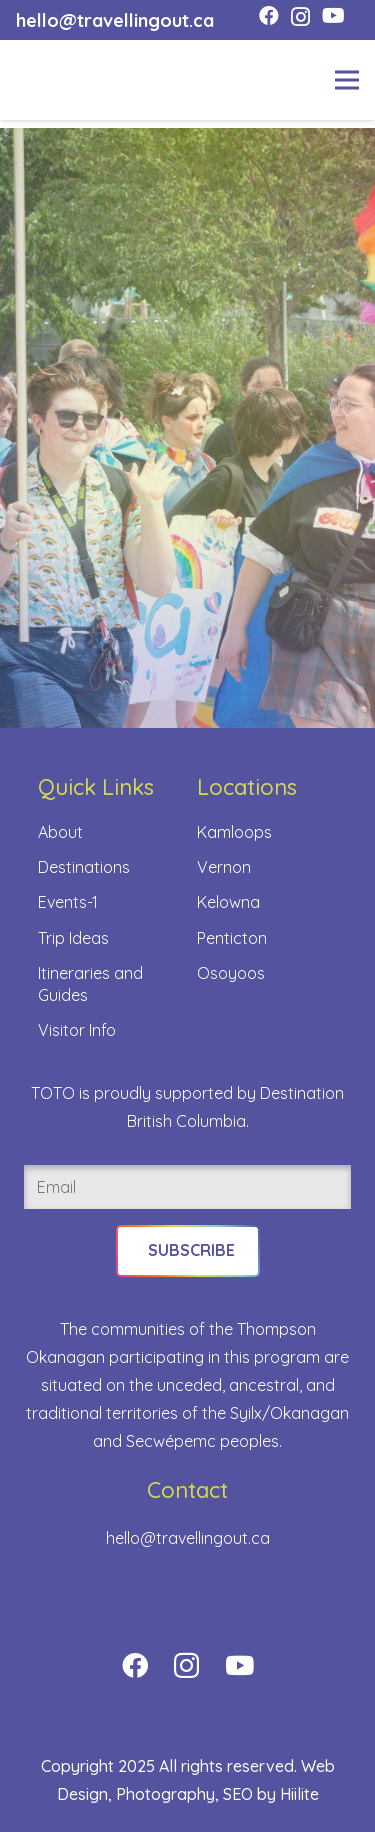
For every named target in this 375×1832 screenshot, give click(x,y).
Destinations (84, 867)
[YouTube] (333, 16)
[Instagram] (300, 17)
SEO (238, 1794)
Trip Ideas (73, 938)
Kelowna (228, 902)
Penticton (232, 938)
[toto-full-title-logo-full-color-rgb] (48, 80)
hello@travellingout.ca (188, 1538)
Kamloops (234, 832)
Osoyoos (231, 973)
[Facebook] (269, 16)
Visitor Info (77, 1030)
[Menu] (347, 80)
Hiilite (299, 1794)
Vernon (224, 867)
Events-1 (68, 902)
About (60, 832)
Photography (165, 1794)
